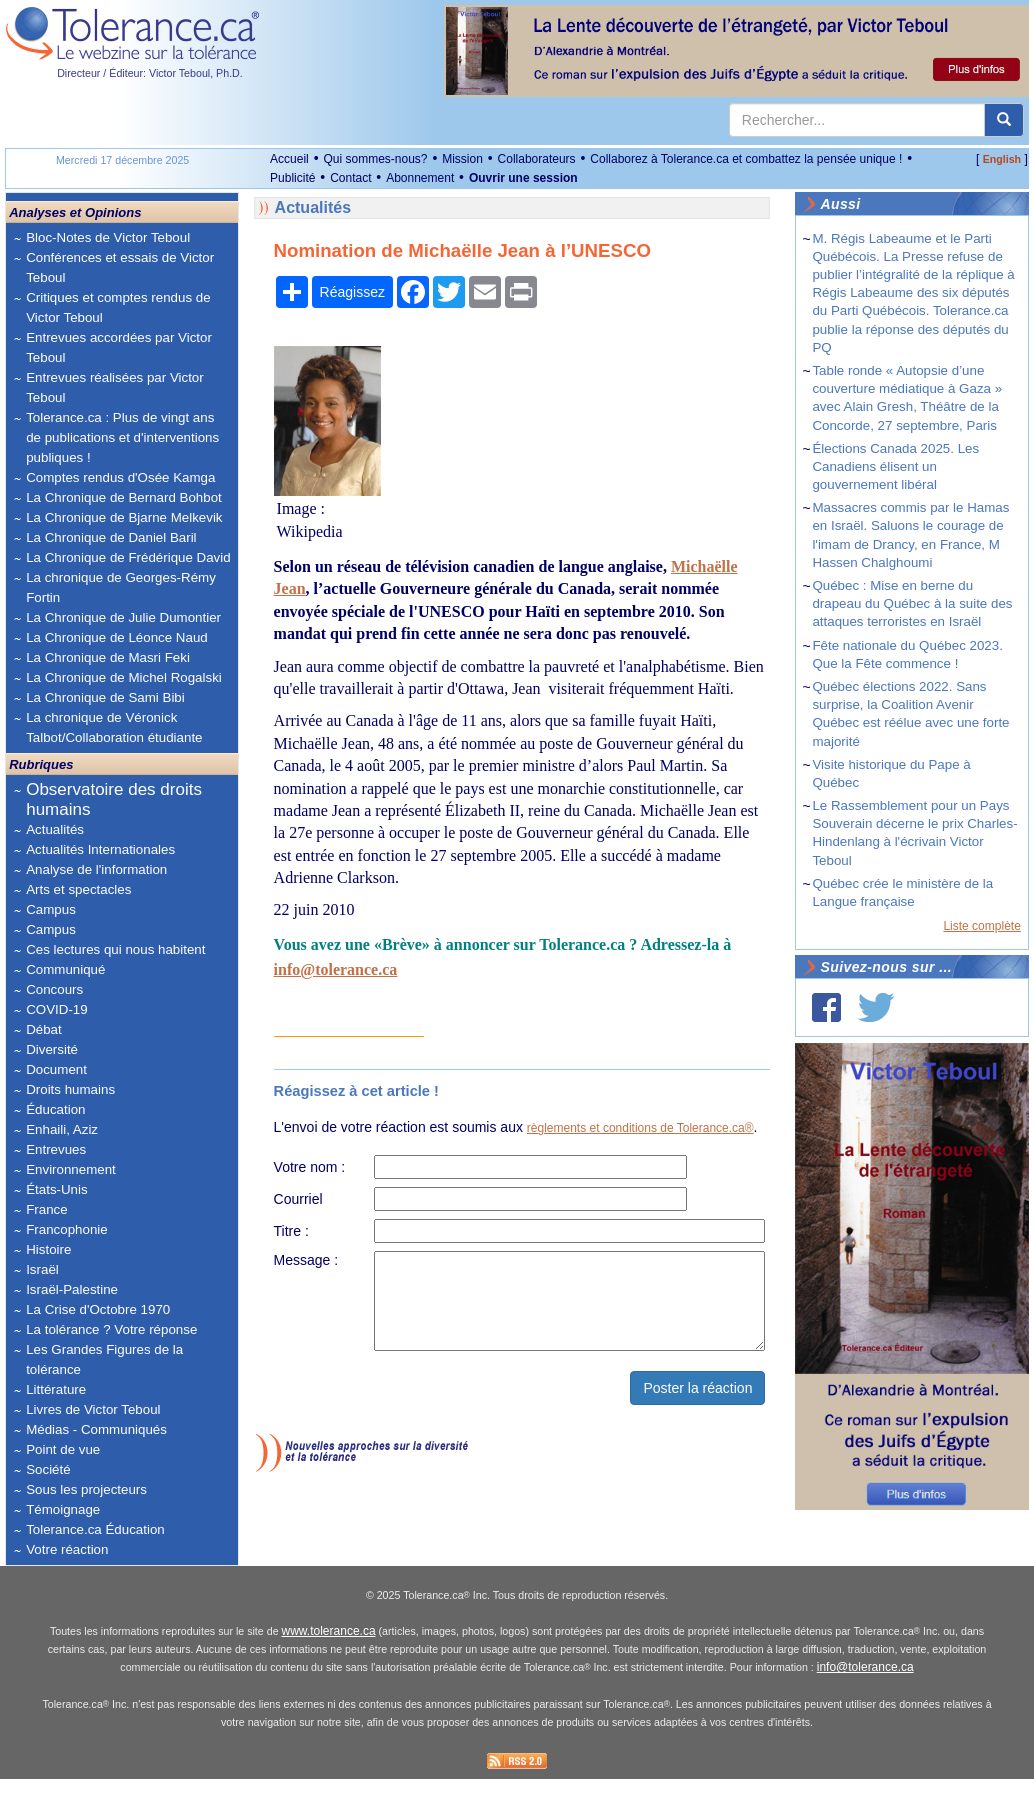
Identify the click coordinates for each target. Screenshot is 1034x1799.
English (1002, 159)
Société (48, 1469)
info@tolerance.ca (336, 969)
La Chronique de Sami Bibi (105, 697)
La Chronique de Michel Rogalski (124, 677)
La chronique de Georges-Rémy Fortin (121, 587)
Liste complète (981, 926)
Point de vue (63, 1449)
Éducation (55, 1109)
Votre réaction (67, 1549)
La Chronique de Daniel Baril (111, 537)
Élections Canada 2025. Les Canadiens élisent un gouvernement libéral (895, 466)
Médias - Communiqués (96, 1429)
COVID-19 (56, 1009)
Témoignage (63, 1509)
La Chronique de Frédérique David (128, 557)
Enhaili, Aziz (62, 1129)
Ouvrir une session (523, 178)
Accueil (289, 159)
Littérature (56, 1389)
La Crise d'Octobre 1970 (98, 1309)
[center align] (1004, 120)
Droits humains (70, 1089)
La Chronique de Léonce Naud (117, 637)
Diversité (52, 1049)
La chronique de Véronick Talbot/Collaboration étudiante (114, 727)
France (46, 1209)
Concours (54, 989)
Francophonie (67, 1229)
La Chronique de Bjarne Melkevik (124, 517)
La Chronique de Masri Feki (108, 657)
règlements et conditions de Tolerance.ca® (640, 1128)
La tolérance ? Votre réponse (111, 1329)
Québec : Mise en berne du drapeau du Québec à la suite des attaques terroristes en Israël (912, 603)
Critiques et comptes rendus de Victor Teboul (118, 307)
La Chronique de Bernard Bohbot (124, 497)
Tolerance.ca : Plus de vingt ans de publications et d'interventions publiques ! (122, 437)
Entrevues (56, 1149)
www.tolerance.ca (329, 1651)
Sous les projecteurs (86, 1489)
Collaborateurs (537, 159)
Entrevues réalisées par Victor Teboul (115, 387)
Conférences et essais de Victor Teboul (120, 267)
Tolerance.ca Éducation (95, 1529)
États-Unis (56, 1189)
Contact (350, 178)
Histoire (48, 1249)
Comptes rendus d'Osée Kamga (120, 477)
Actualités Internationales (100, 849)
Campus (51, 909)
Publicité (292, 178)
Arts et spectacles (78, 889)
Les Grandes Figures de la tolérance (104, 1359)
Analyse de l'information (96, 869)
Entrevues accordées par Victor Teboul (119, 347)
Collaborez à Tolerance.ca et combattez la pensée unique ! (746, 159)
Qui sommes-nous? (375, 159)
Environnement (71, 1169)
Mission (462, 159)
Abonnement (420, 178)
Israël (42, 1269)
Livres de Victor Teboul (93, 1409)
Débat (44, 1029)
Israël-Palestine (72, 1289)
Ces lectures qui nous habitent (115, 949)
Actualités (55, 829)
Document (56, 1069)
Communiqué (65, 969)
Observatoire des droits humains (114, 799)
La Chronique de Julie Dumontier (123, 617)
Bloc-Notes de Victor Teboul (108, 237)
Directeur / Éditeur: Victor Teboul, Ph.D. (150, 73)
